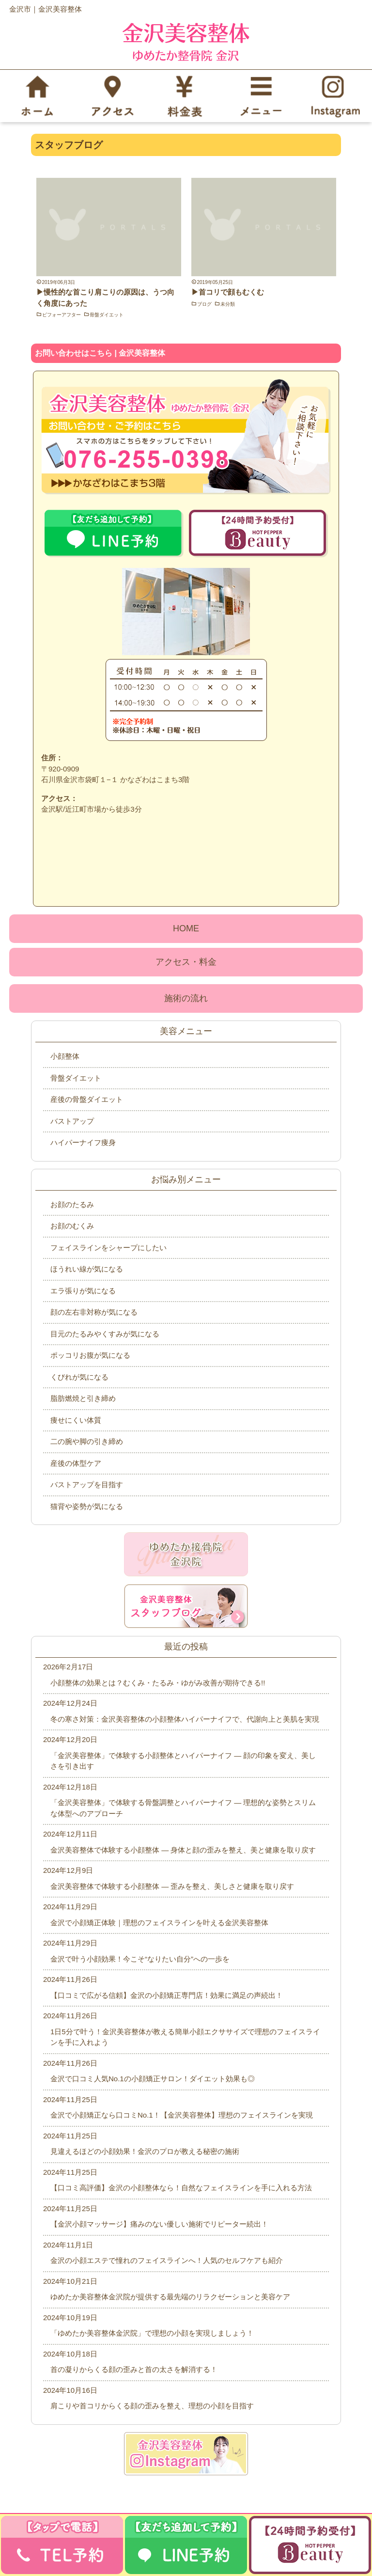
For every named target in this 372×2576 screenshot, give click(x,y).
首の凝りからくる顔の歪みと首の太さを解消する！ (133, 2369)
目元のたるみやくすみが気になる (104, 1334)
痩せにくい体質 (75, 1420)
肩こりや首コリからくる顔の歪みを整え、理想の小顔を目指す (152, 2406)
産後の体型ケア (75, 1463)
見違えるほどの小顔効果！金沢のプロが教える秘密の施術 (144, 2151)
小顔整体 (64, 1056)
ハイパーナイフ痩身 (83, 1142)
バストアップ (72, 1121)
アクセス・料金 (186, 962)
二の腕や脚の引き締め (86, 1441)
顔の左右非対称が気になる (94, 1312)
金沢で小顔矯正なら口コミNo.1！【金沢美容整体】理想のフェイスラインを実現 (181, 2115)
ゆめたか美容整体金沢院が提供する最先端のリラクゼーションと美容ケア (170, 2297)
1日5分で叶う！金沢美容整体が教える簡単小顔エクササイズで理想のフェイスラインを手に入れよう (185, 2037)
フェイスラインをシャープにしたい (108, 1247)
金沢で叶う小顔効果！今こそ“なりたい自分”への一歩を (140, 1959)
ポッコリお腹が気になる (90, 1355)
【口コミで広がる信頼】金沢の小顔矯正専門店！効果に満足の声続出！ (166, 1995)
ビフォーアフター (61, 314)
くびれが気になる (79, 1377)
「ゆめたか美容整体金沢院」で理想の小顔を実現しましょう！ (152, 2333)
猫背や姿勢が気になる (86, 1506)
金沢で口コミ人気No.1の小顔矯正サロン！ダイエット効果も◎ (152, 2078)
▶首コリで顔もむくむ (227, 292)
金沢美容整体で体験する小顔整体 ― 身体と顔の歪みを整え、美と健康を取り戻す (183, 1850)
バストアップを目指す (86, 1484)
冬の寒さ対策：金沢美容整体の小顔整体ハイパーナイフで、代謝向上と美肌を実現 (184, 1719)
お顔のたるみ (72, 1204)
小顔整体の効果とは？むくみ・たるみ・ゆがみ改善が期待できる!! (157, 1683)
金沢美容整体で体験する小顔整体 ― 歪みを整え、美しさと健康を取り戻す (172, 1886)
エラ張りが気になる (83, 1291)
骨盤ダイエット (107, 314)
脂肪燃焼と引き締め (83, 1398)
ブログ (204, 304)
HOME (186, 928)
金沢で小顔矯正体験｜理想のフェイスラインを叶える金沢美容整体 (159, 1922)
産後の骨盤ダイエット (86, 1099)
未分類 (227, 304)
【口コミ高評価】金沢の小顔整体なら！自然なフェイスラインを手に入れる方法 (181, 2187)
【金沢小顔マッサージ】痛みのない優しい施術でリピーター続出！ (159, 2224)
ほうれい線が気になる (86, 1269)
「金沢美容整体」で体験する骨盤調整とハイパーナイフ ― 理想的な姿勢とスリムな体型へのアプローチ (183, 1808)
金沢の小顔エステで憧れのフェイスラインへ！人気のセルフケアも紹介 (166, 2260)
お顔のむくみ (72, 1226)
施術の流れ (186, 998)
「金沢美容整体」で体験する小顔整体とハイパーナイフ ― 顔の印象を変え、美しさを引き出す (183, 1761)
